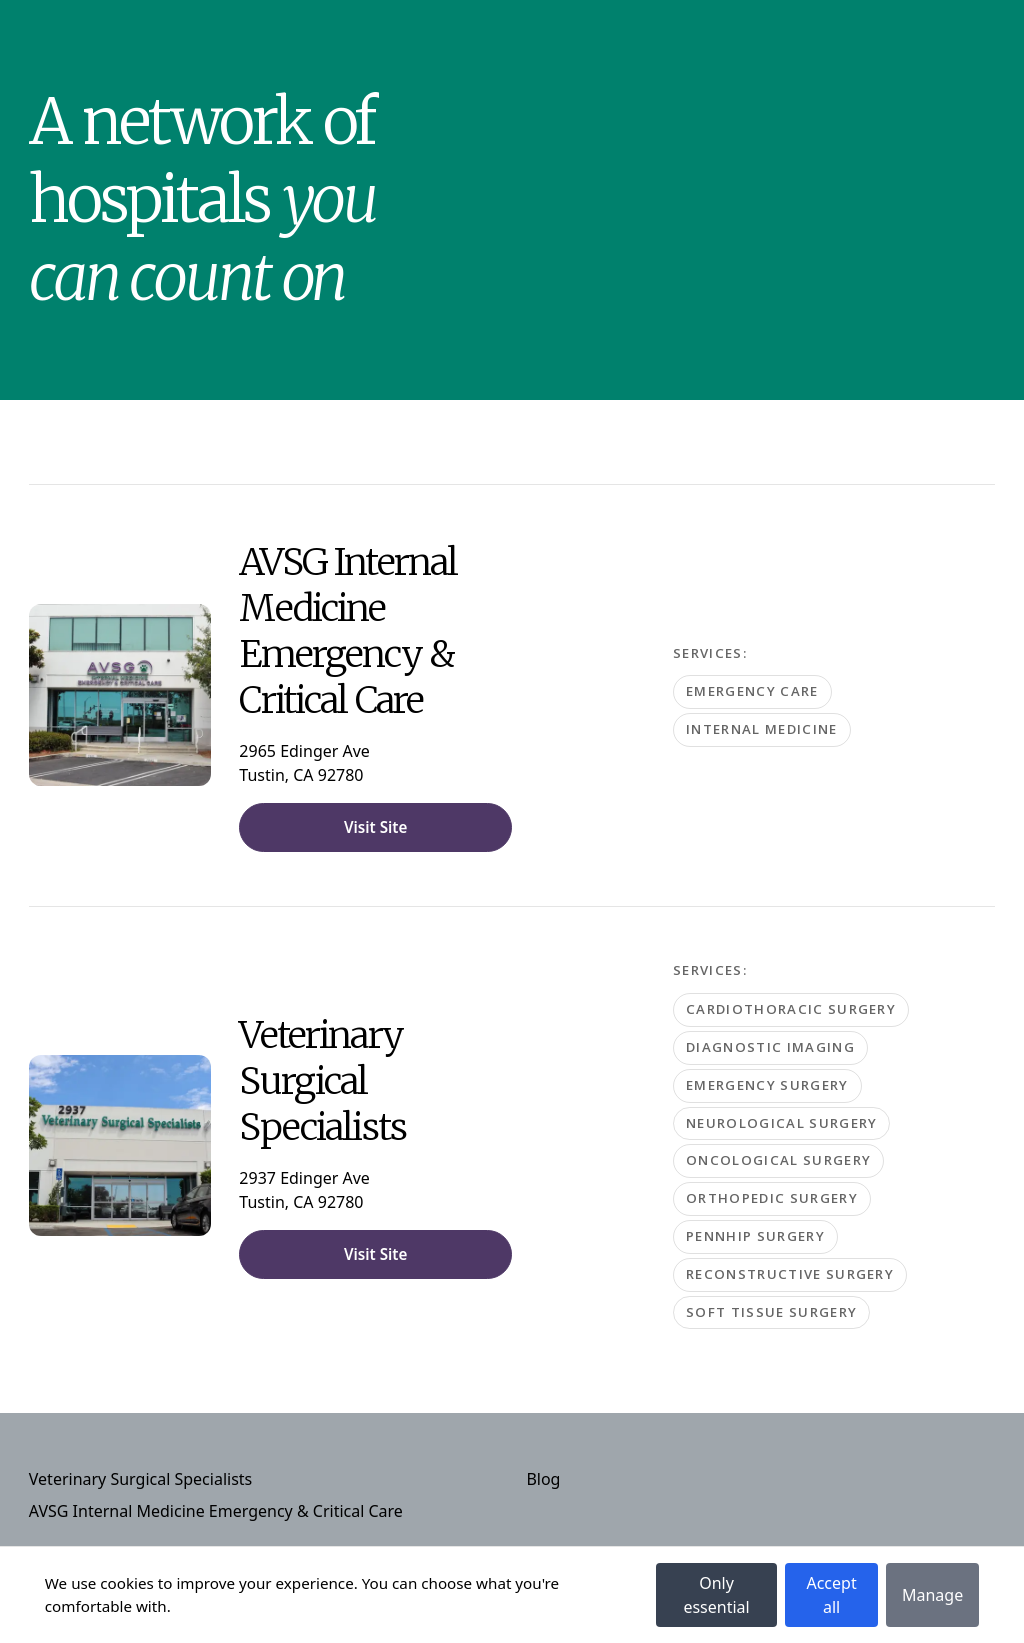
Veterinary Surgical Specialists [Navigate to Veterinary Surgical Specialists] (140, 1479)
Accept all (831, 1595)
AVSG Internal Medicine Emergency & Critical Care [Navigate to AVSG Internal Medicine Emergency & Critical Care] (216, 1511)
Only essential (716, 1595)
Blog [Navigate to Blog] (543, 1479)
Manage (932, 1595)
